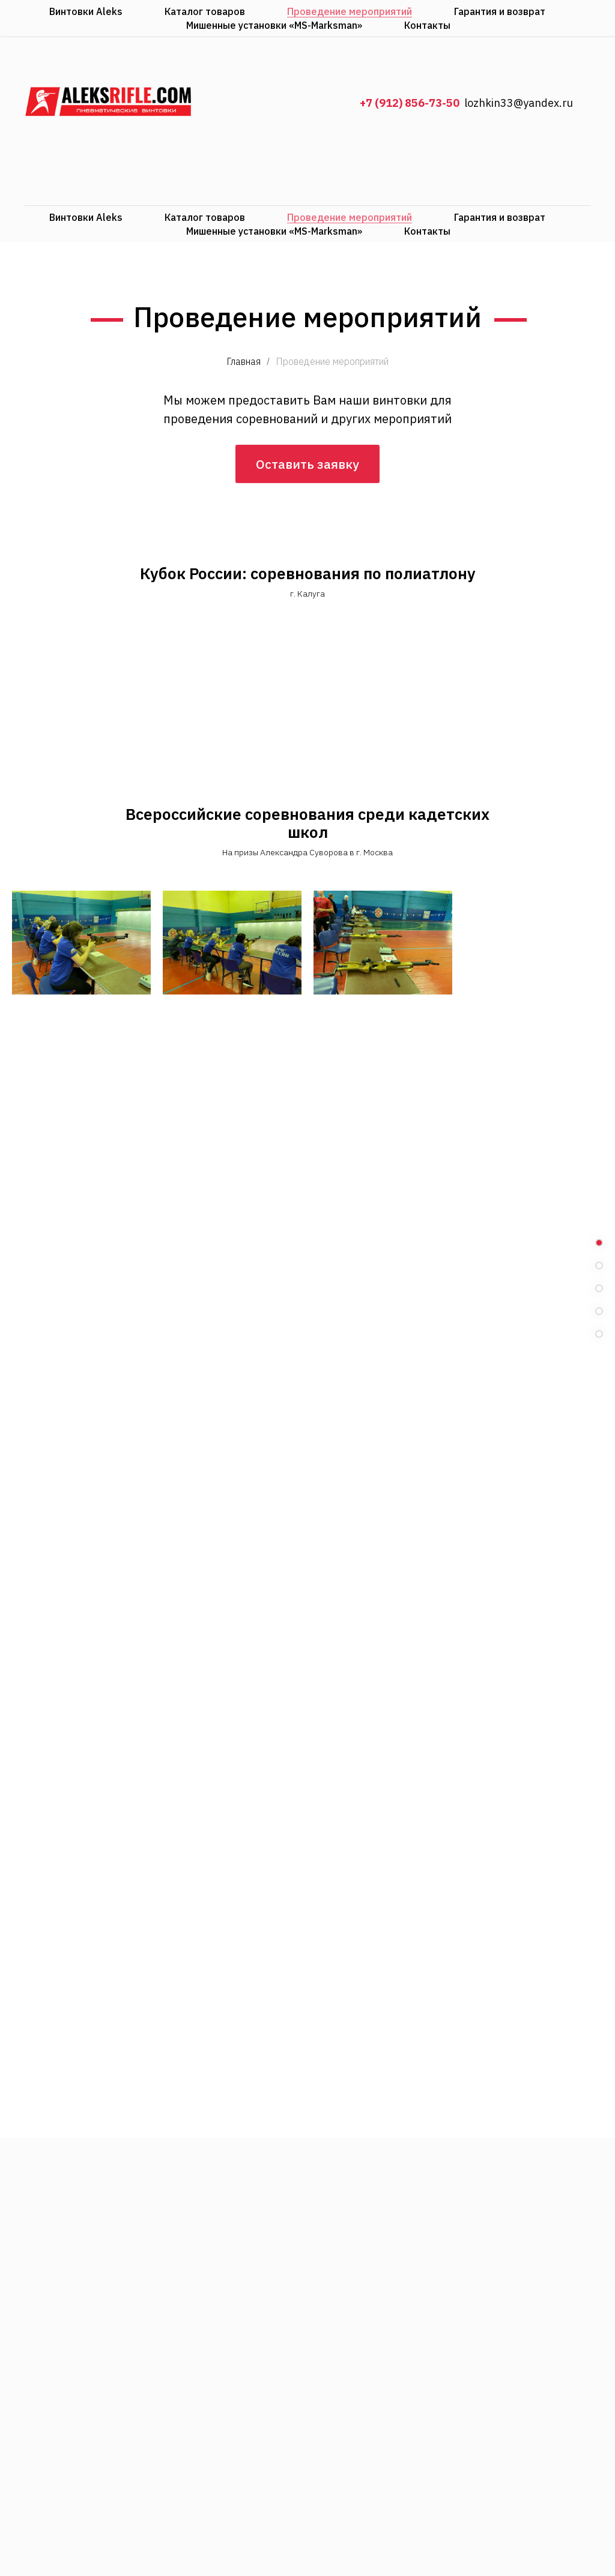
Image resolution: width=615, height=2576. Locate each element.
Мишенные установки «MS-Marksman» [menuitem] (274, 231)
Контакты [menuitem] (427, 231)
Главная (243, 361)
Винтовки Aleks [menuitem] (86, 217)
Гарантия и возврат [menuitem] (499, 217)
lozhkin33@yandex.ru (518, 103)
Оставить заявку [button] (307, 481)
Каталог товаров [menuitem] (205, 217)
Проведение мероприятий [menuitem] (349, 217)
